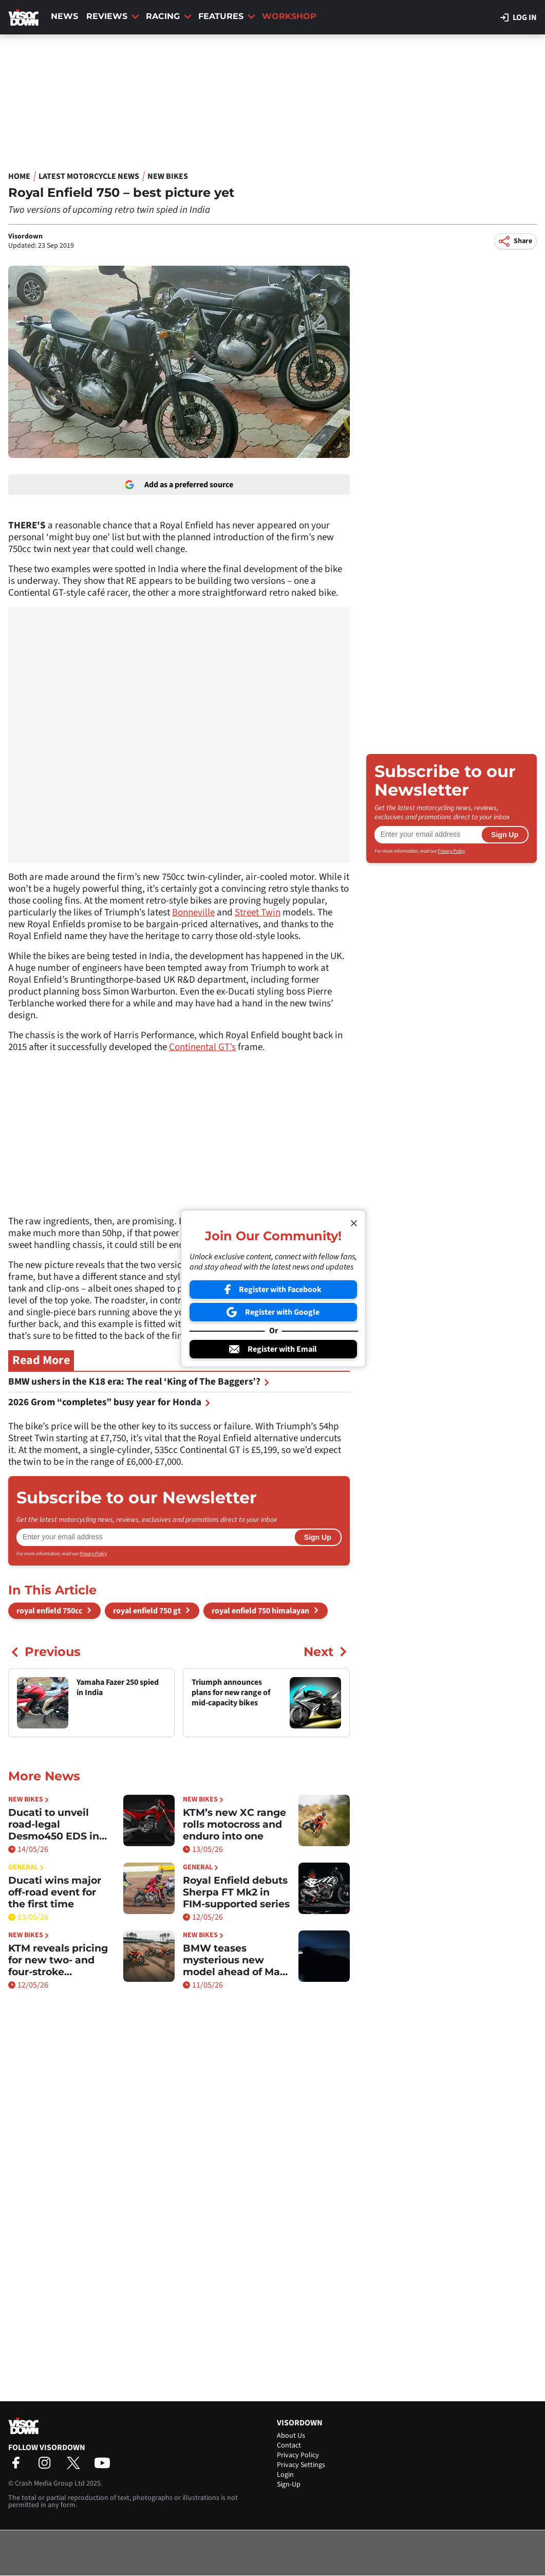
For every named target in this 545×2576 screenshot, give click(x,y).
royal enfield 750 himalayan (260, 1610)
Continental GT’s (202, 1047)
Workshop (289, 16)
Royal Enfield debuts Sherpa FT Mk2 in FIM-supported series (236, 1892)
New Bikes (167, 176)
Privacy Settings (301, 2465)
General (26, 1867)
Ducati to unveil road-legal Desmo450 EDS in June (53, 1824)
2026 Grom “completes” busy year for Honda (109, 1402)
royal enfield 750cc (49, 1610)
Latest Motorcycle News (89, 176)
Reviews (112, 16)
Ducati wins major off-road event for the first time (54, 1892)
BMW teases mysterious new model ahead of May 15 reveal (234, 1960)
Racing (169, 16)
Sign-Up (288, 2484)
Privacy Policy (93, 1553)
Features (226, 16)
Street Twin (257, 912)
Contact (289, 2445)
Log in (518, 17)
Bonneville (193, 912)
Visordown (25, 236)
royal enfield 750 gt (147, 1610)
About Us (291, 2435)
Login (285, 2474)
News (64, 16)
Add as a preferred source (179, 484)
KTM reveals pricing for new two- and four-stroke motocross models (58, 1960)
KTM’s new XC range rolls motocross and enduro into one (234, 1824)
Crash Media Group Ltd (50, 2483)
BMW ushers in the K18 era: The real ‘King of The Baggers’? (139, 1382)
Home (19, 176)
